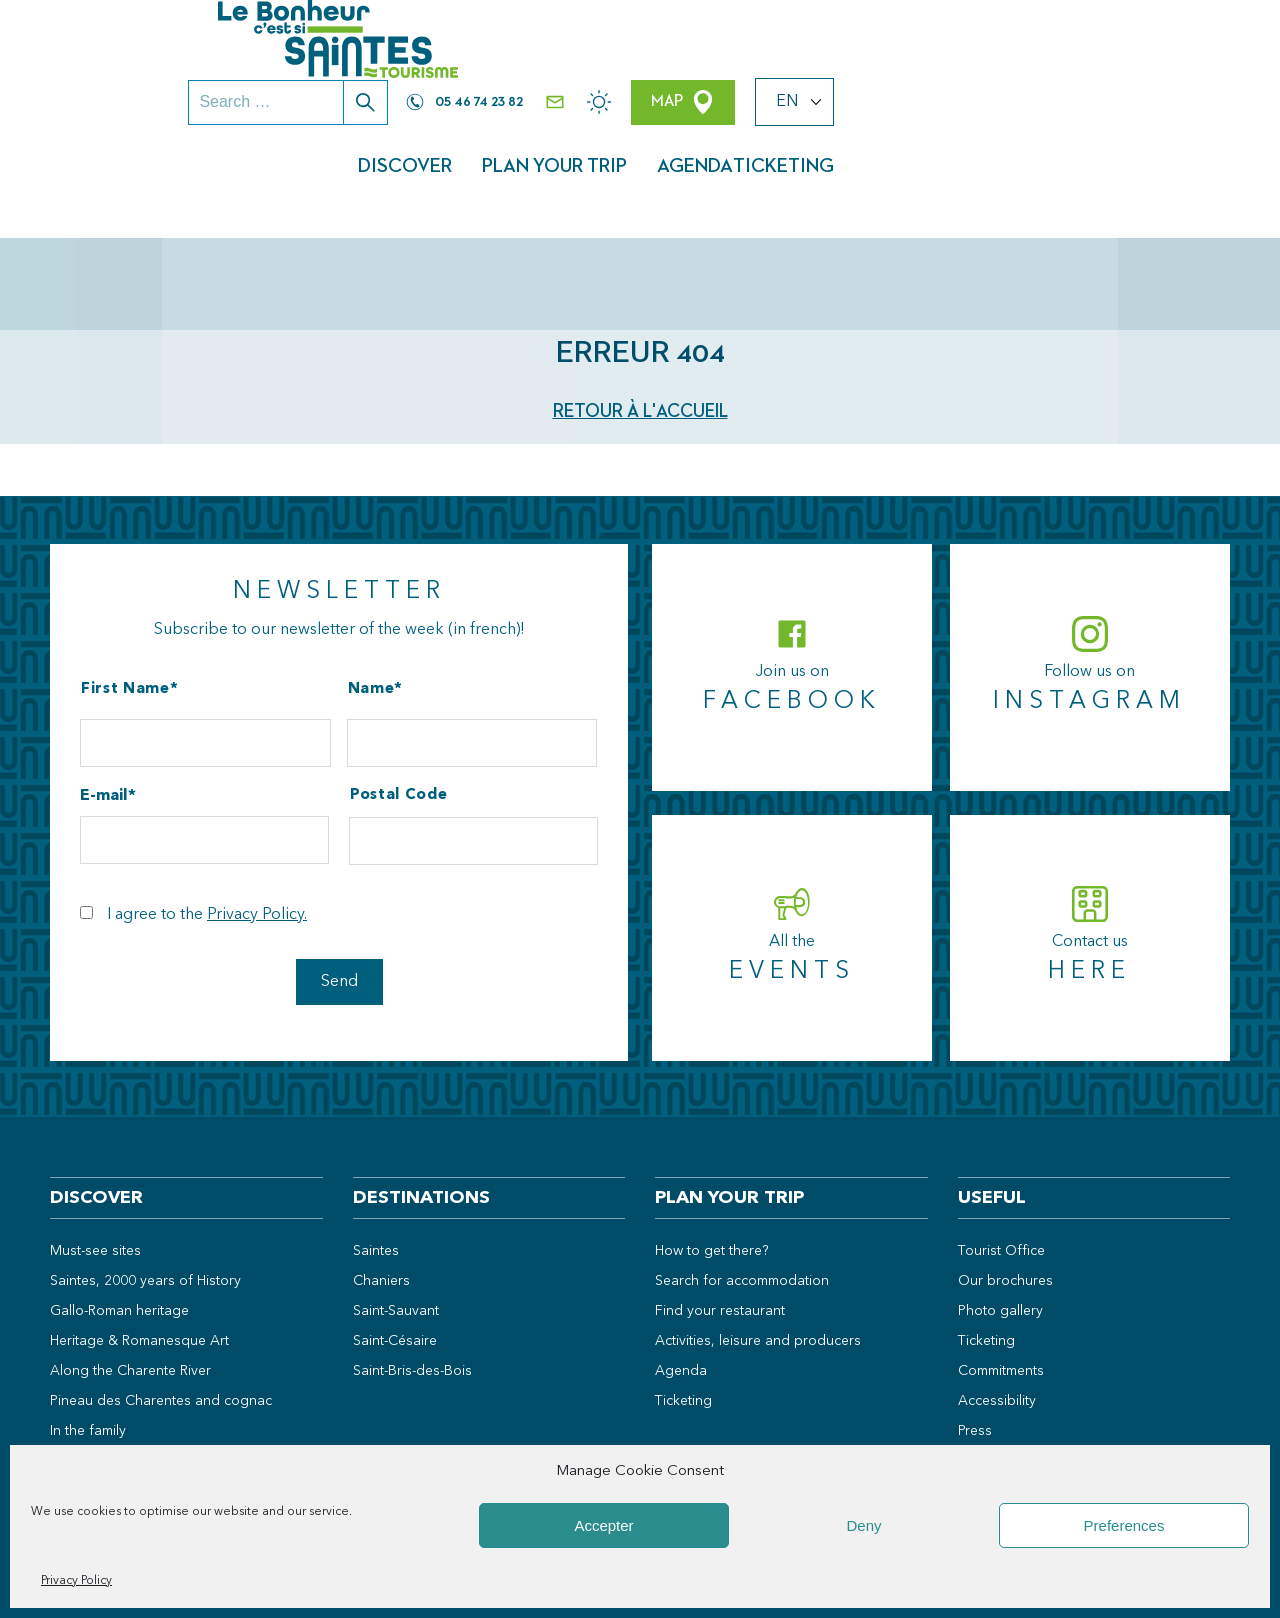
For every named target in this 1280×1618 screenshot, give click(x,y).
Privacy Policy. (257, 808)
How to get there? (712, 1144)
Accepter (603, 1525)
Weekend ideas (100, 1413)
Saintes (376, 1144)
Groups (982, 1354)
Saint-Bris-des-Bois (412, 1264)
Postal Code (398, 688)
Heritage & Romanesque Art (139, 1234)
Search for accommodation (742, 1174)
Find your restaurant (720, 1204)
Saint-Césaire (395, 1234)
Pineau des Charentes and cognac (161, 1294)
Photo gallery (1000, 1204)
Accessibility (997, 1294)
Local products (98, 1384)
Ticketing (1164, 95)
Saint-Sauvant (396, 1204)
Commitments (1001, 1264)
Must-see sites (95, 1144)
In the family (88, 1324)
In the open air (96, 1354)
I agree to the (207, 808)
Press (975, 1324)
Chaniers (381, 1174)
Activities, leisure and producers (758, 1234)
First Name (125, 582)
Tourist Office (1001, 1144)
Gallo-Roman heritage (119, 1204)
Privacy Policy (76, 1581)
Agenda (1043, 95)
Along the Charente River (130, 1264)
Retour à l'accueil (640, 304)
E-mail (104, 689)
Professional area (1014, 1384)
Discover (750, 95)
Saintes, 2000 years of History (145, 1174)
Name (371, 582)
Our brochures (1005, 1174)
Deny (863, 1525)
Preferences (1124, 1525)
